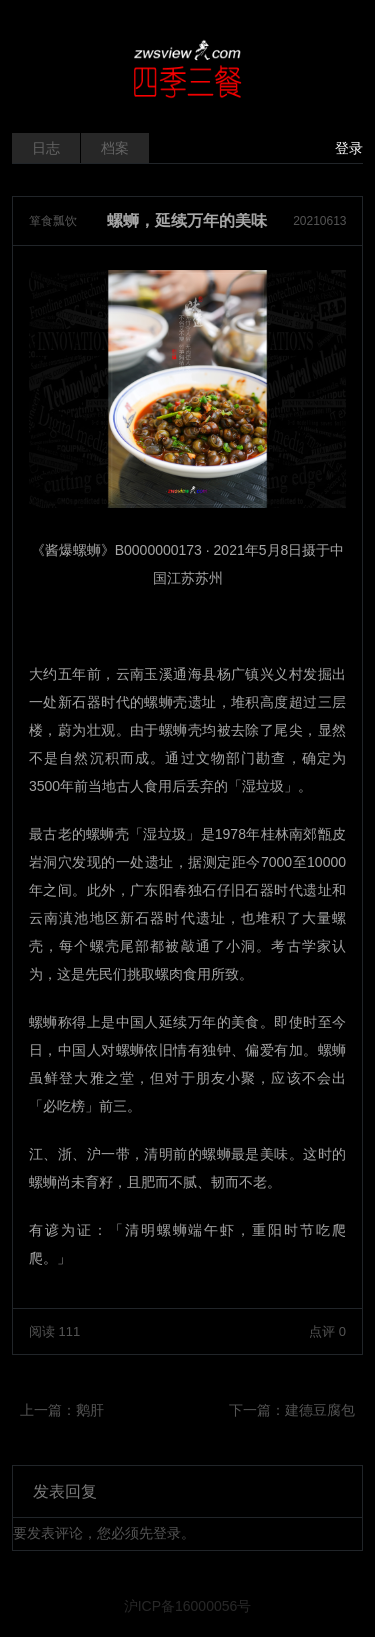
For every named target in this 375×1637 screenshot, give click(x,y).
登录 (349, 148)
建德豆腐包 (320, 1410)
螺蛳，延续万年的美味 (187, 221)
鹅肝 (90, 1410)
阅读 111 (54, 1331)
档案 (115, 148)
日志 (46, 148)
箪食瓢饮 (53, 221)
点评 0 (327, 1331)
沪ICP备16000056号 (188, 1606)
